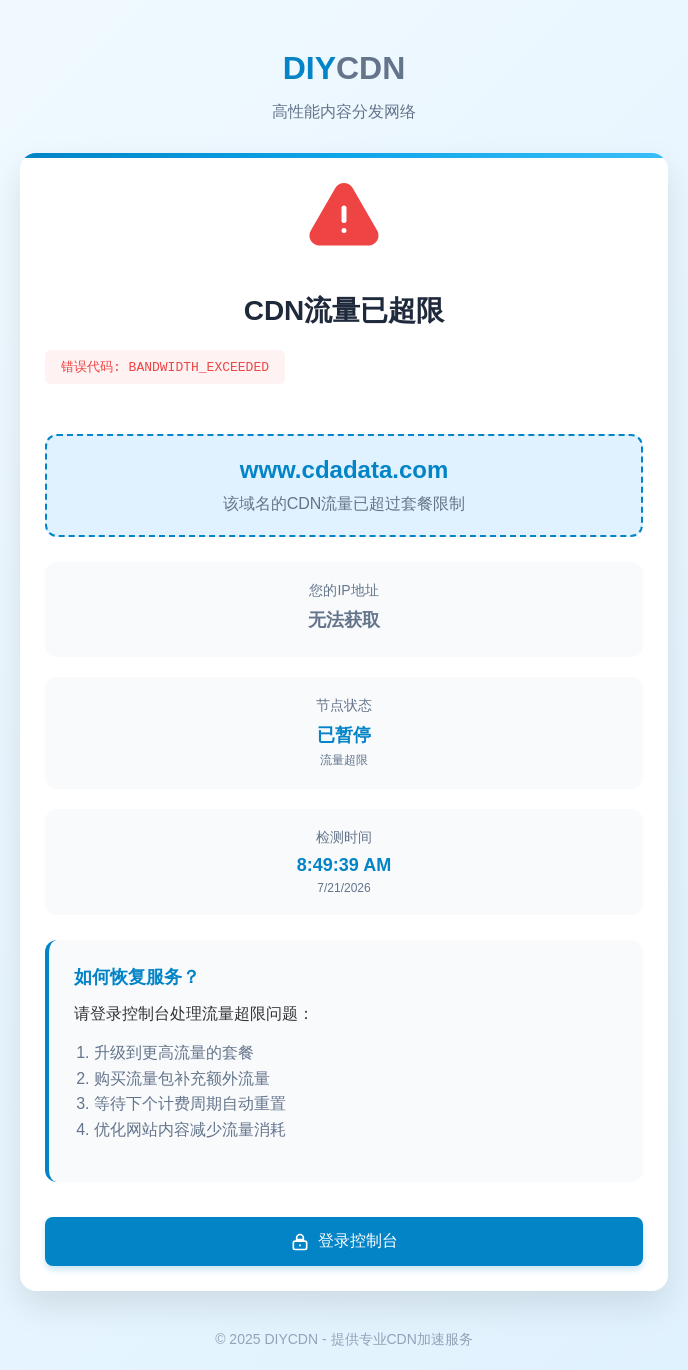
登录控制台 (344, 1243)
